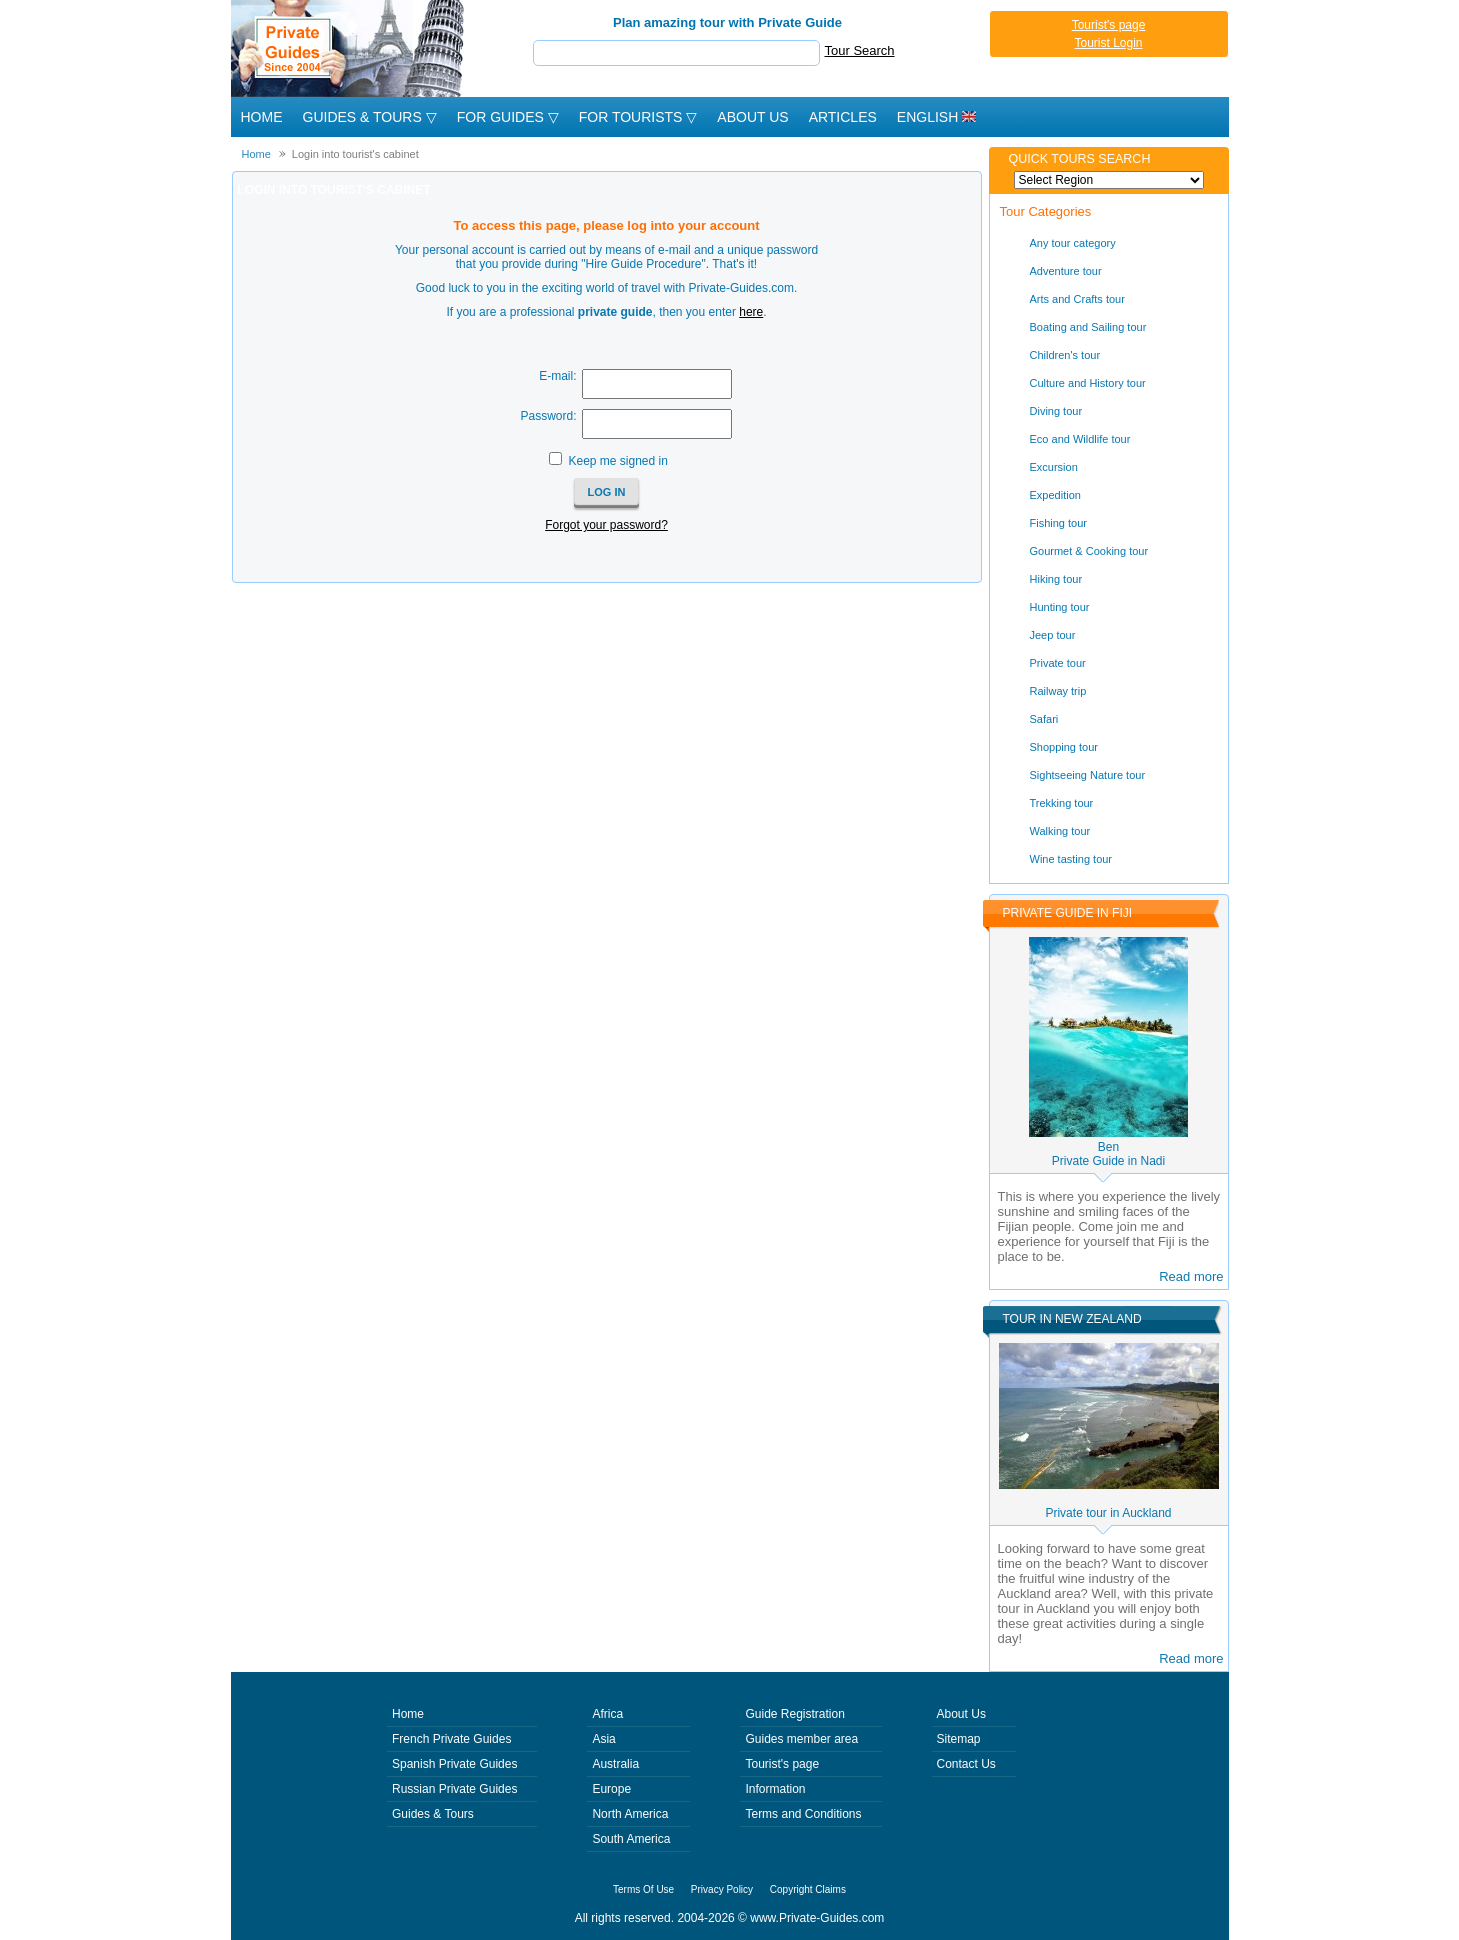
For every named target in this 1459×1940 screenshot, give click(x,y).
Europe (611, 1789)
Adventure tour (1066, 271)
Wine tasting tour (1071, 859)
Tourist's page (1109, 25)
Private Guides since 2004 (349, 48)
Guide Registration (794, 1714)
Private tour (1058, 663)
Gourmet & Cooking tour (1089, 551)
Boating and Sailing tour (1088, 327)
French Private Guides (451, 1739)
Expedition (1055, 495)
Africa (607, 1714)
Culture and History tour (1088, 383)
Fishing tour (1058, 523)
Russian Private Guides (454, 1789)
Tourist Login (1108, 43)
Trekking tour (1062, 803)
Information (775, 1789)
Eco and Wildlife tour (1080, 439)
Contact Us (966, 1764)
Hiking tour (1056, 579)
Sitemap (959, 1739)
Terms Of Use (643, 1889)
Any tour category (1073, 243)
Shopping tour (1064, 747)
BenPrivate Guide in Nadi (1108, 1154)
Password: (548, 416)
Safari (1044, 719)
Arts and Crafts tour (1077, 299)
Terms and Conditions (803, 1814)
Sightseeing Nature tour (1088, 775)
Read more (1191, 1276)
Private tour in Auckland (1108, 1513)
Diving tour (1056, 411)
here (751, 312)
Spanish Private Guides (454, 1764)
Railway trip (1058, 691)
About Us (752, 117)
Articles (843, 117)
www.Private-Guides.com (817, 1918)
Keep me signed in (617, 461)
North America (630, 1814)
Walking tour (1060, 831)
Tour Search (860, 50)
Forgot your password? (606, 525)
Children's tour (1065, 355)
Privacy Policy (722, 1889)
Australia (615, 1764)
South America (631, 1839)
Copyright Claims (808, 1889)
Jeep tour (1053, 635)
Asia (603, 1739)
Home (262, 117)
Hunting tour (1060, 607)
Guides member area (801, 1739)
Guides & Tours (433, 1814)
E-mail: (557, 376)
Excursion (1054, 467)
